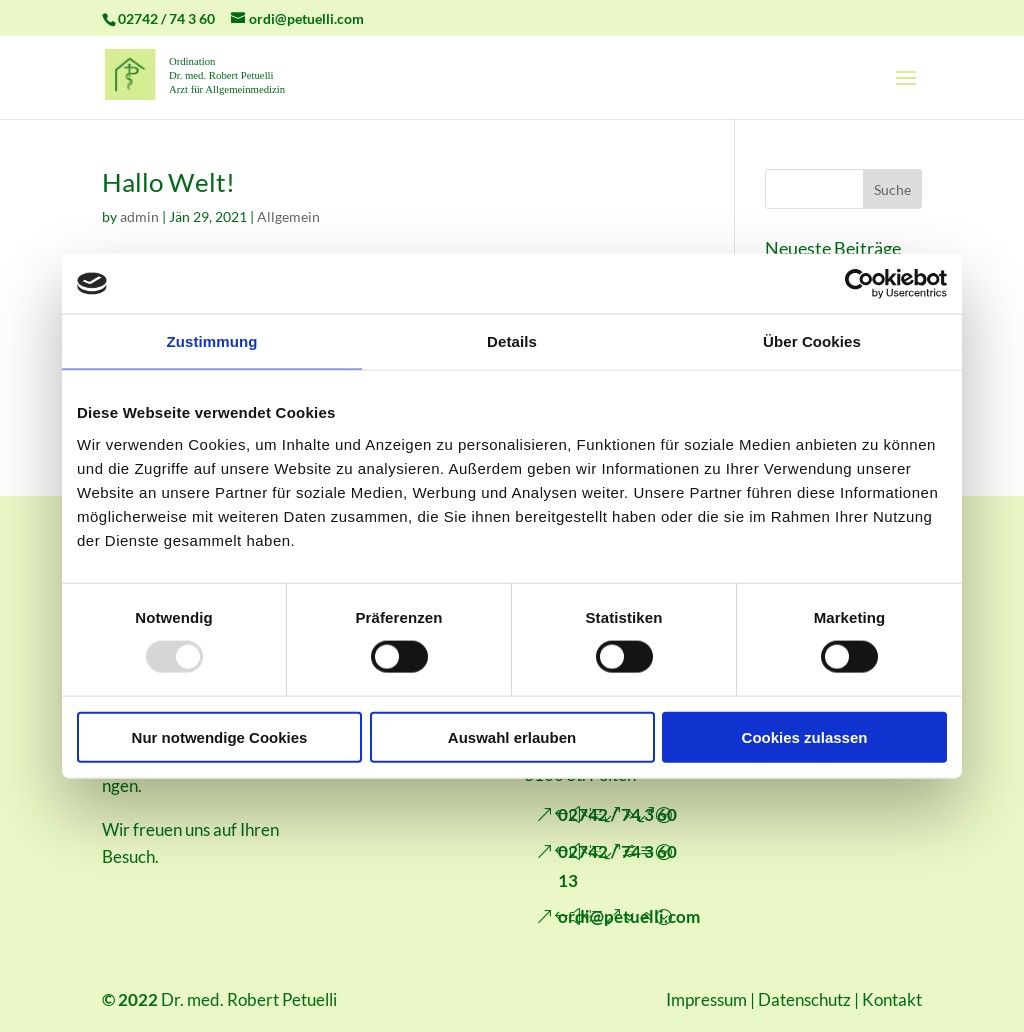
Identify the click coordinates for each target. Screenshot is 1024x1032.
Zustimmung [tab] (212, 341)
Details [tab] (512, 341)
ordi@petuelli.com (629, 916)
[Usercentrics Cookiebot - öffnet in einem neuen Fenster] (859, 284)
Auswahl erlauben (512, 736)
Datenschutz (804, 999)
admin (139, 216)
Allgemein (288, 216)
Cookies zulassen (805, 736)
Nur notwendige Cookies (220, 736)
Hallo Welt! (168, 182)
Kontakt (892, 999)
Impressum (706, 999)
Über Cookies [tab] (812, 341)
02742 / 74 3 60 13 (617, 866)
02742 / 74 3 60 (617, 814)
